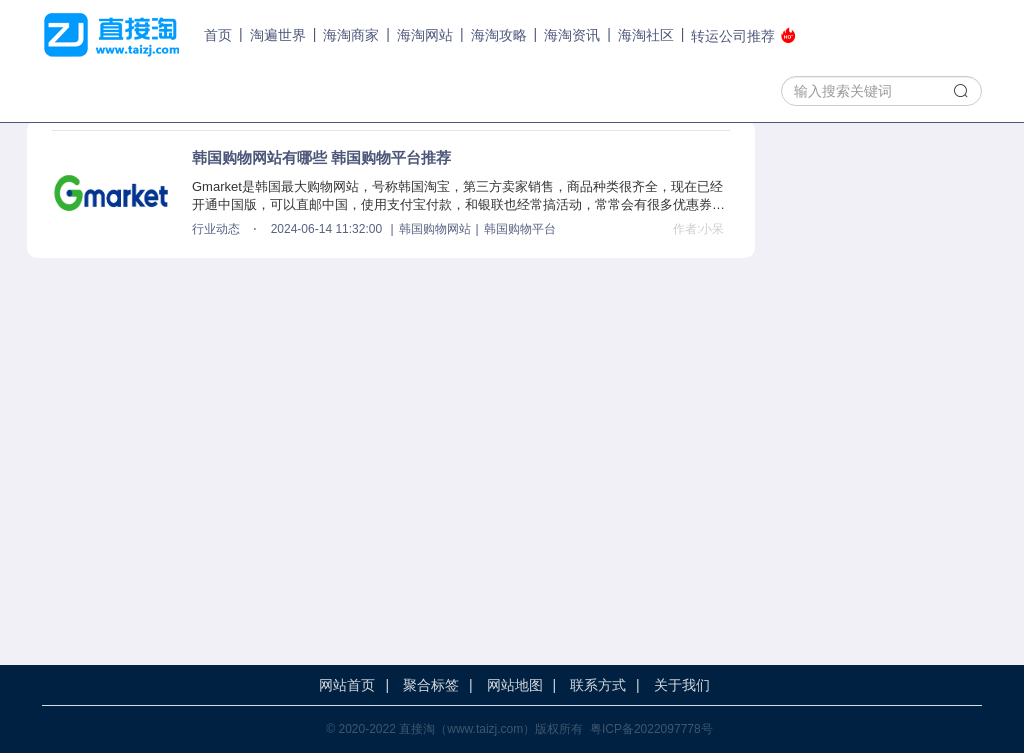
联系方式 (598, 685)
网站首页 (347, 685)
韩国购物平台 (520, 229)
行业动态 (216, 229)
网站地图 (515, 685)
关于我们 (682, 685)
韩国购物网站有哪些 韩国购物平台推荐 (321, 157)
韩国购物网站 (435, 229)
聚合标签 (431, 685)
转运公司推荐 (743, 35)
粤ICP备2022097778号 (651, 729)
